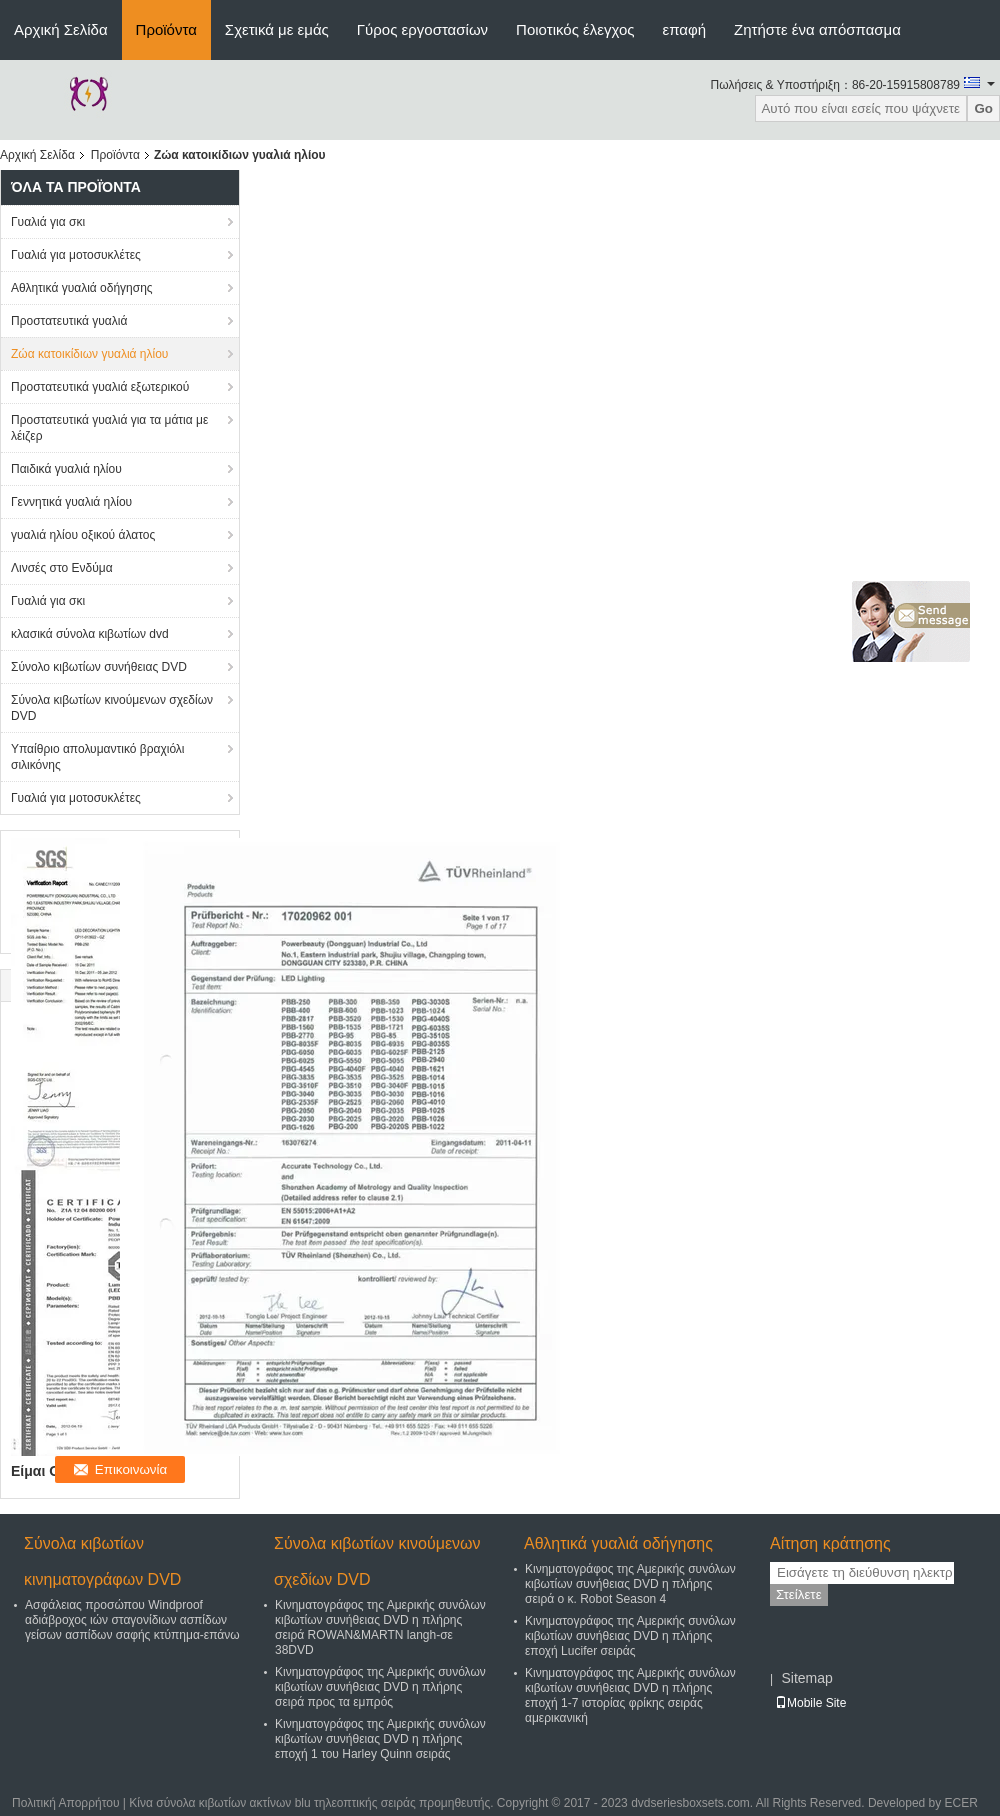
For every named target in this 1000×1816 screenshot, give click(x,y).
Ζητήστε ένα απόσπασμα (817, 29)
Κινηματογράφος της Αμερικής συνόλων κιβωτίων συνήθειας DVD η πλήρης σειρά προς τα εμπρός (380, 1687)
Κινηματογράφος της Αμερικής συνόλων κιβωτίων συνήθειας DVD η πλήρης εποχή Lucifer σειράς (630, 1636)
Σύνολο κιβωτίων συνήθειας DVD (99, 667)
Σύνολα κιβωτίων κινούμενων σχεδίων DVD (112, 708)
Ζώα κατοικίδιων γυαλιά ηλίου (89, 354)
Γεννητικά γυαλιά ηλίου (71, 502)
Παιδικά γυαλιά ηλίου (66, 469)
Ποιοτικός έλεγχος (575, 29)
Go (983, 108)
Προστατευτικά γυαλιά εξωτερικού (100, 387)
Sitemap (806, 1678)
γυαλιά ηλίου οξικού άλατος (83, 535)
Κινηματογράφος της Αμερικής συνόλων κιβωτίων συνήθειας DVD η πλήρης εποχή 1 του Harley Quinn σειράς (380, 1739)
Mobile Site (810, 1703)
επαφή (684, 29)
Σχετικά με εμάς (277, 29)
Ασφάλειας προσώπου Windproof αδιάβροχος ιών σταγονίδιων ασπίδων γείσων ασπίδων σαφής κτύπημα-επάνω (132, 1620)
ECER (961, 1803)
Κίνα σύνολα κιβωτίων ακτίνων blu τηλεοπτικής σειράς (272, 1803)
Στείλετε (799, 1594)
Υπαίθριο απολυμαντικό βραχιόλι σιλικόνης (98, 757)
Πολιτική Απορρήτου (65, 1803)
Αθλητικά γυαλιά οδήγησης (82, 288)
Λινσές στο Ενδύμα (62, 568)
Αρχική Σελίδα (61, 29)
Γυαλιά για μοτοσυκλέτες (76, 255)
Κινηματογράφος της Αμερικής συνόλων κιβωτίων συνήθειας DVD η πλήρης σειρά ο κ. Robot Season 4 (630, 1584)
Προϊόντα (166, 29)
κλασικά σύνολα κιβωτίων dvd (90, 634)
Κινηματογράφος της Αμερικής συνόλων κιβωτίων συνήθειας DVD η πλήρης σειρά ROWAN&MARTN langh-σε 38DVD (380, 1627)
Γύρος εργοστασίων (422, 29)
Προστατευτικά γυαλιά (69, 321)
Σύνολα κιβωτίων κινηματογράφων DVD (102, 1561)
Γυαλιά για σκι (48, 222)
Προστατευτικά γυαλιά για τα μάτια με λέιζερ (109, 428)
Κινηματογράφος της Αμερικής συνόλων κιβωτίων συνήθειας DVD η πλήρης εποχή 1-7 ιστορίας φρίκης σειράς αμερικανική (630, 1695)
